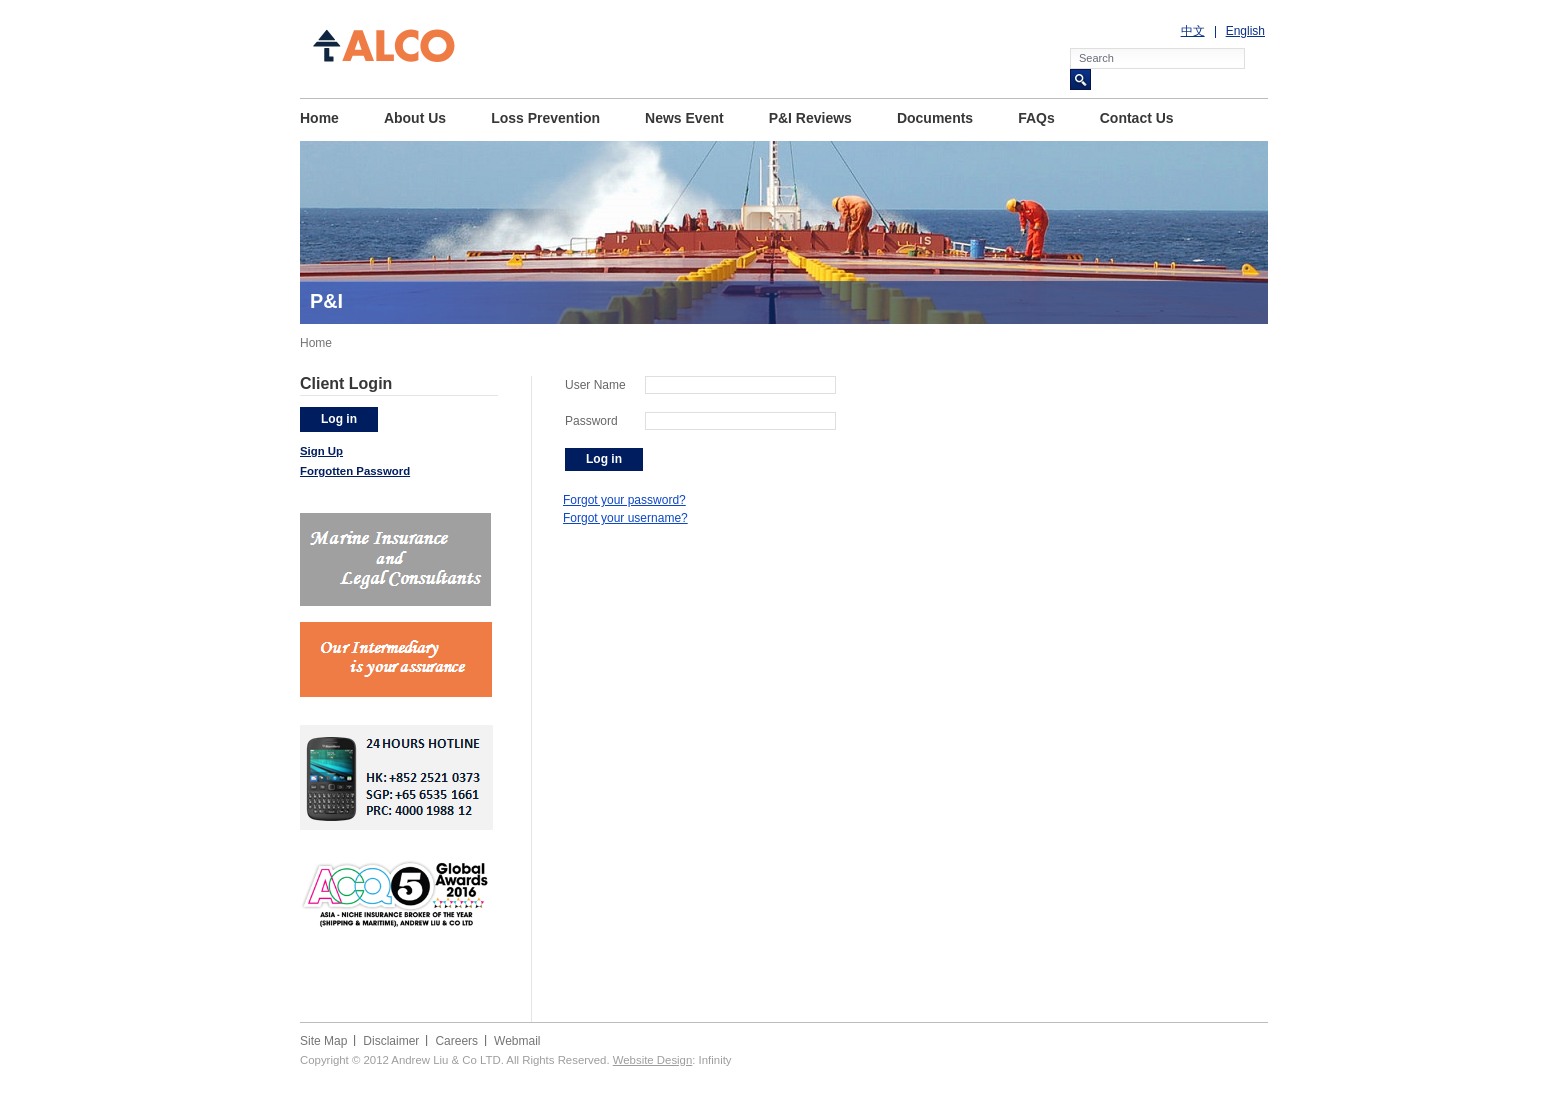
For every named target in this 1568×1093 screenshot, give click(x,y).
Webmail (517, 1041)
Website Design (653, 1060)
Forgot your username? (625, 518)
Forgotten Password (355, 471)
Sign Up (321, 451)
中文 (1193, 31)
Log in (339, 419)
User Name (595, 385)
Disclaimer (391, 1041)
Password (591, 421)
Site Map (323, 1041)
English (1245, 31)
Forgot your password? (624, 500)
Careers (456, 1041)
